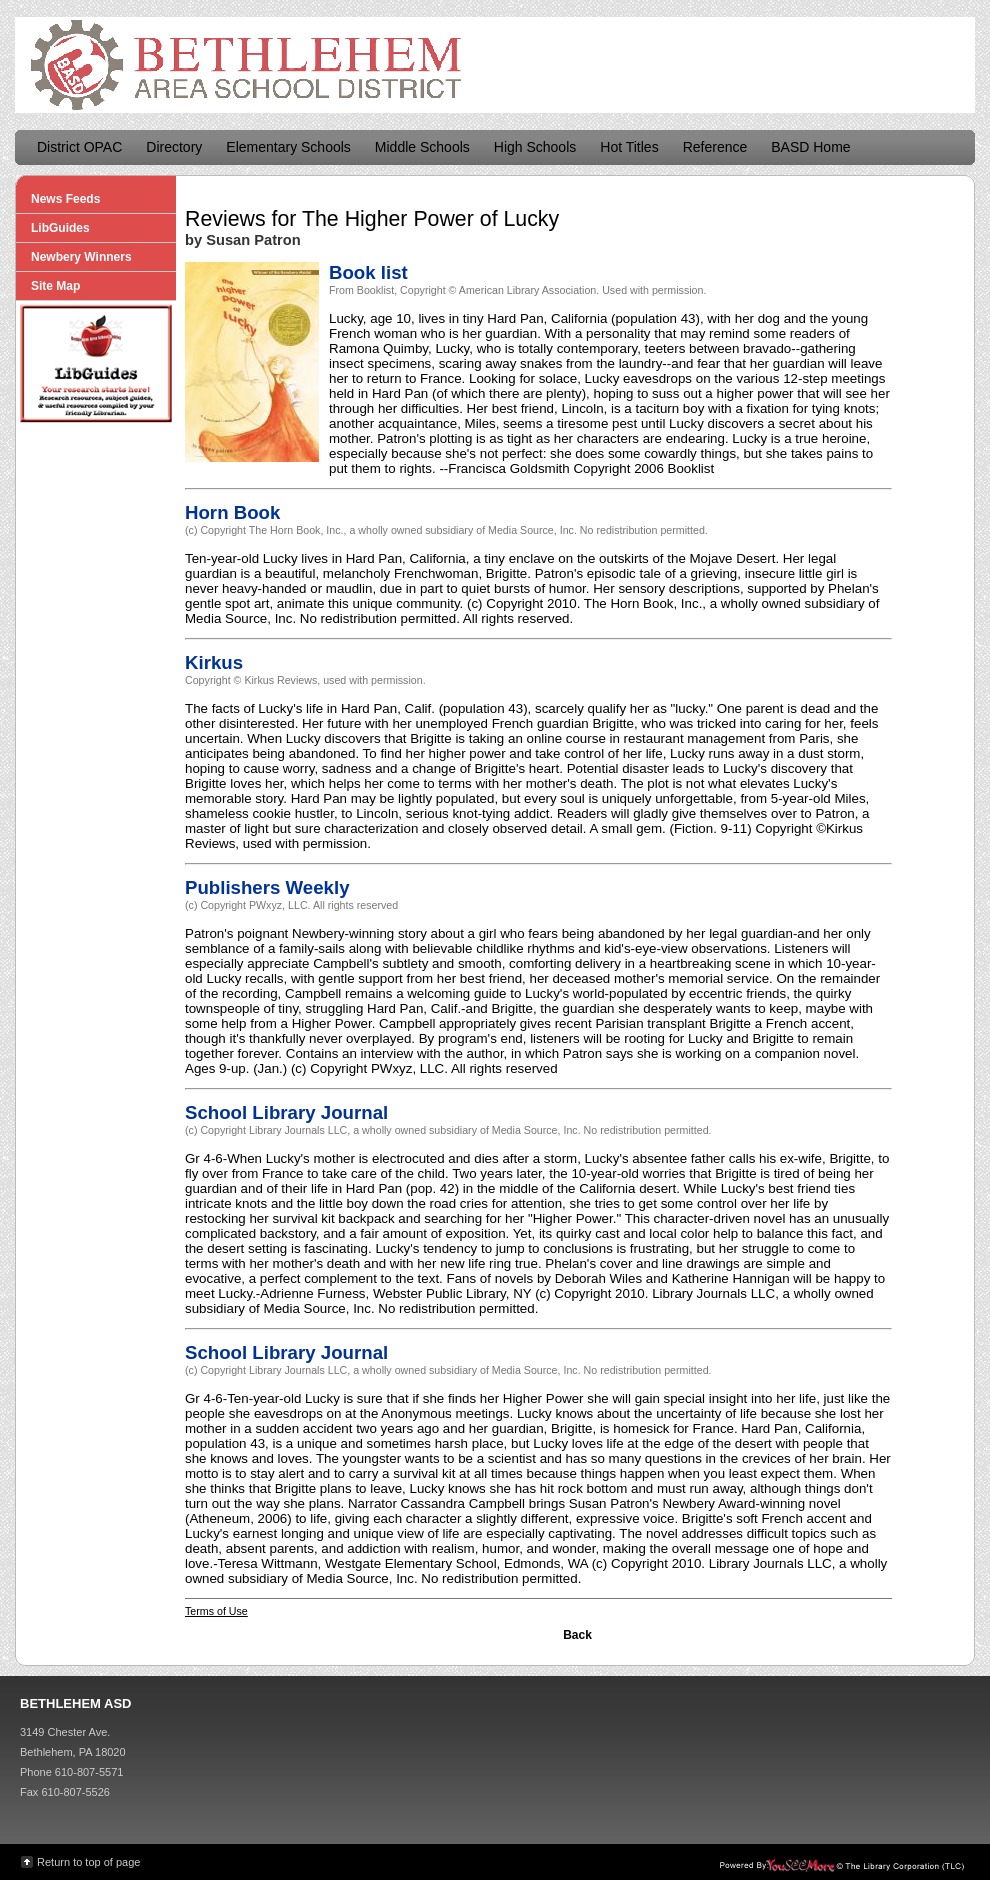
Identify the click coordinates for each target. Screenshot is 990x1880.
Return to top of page (88, 1862)
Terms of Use (216, 1611)
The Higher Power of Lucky (430, 219)
